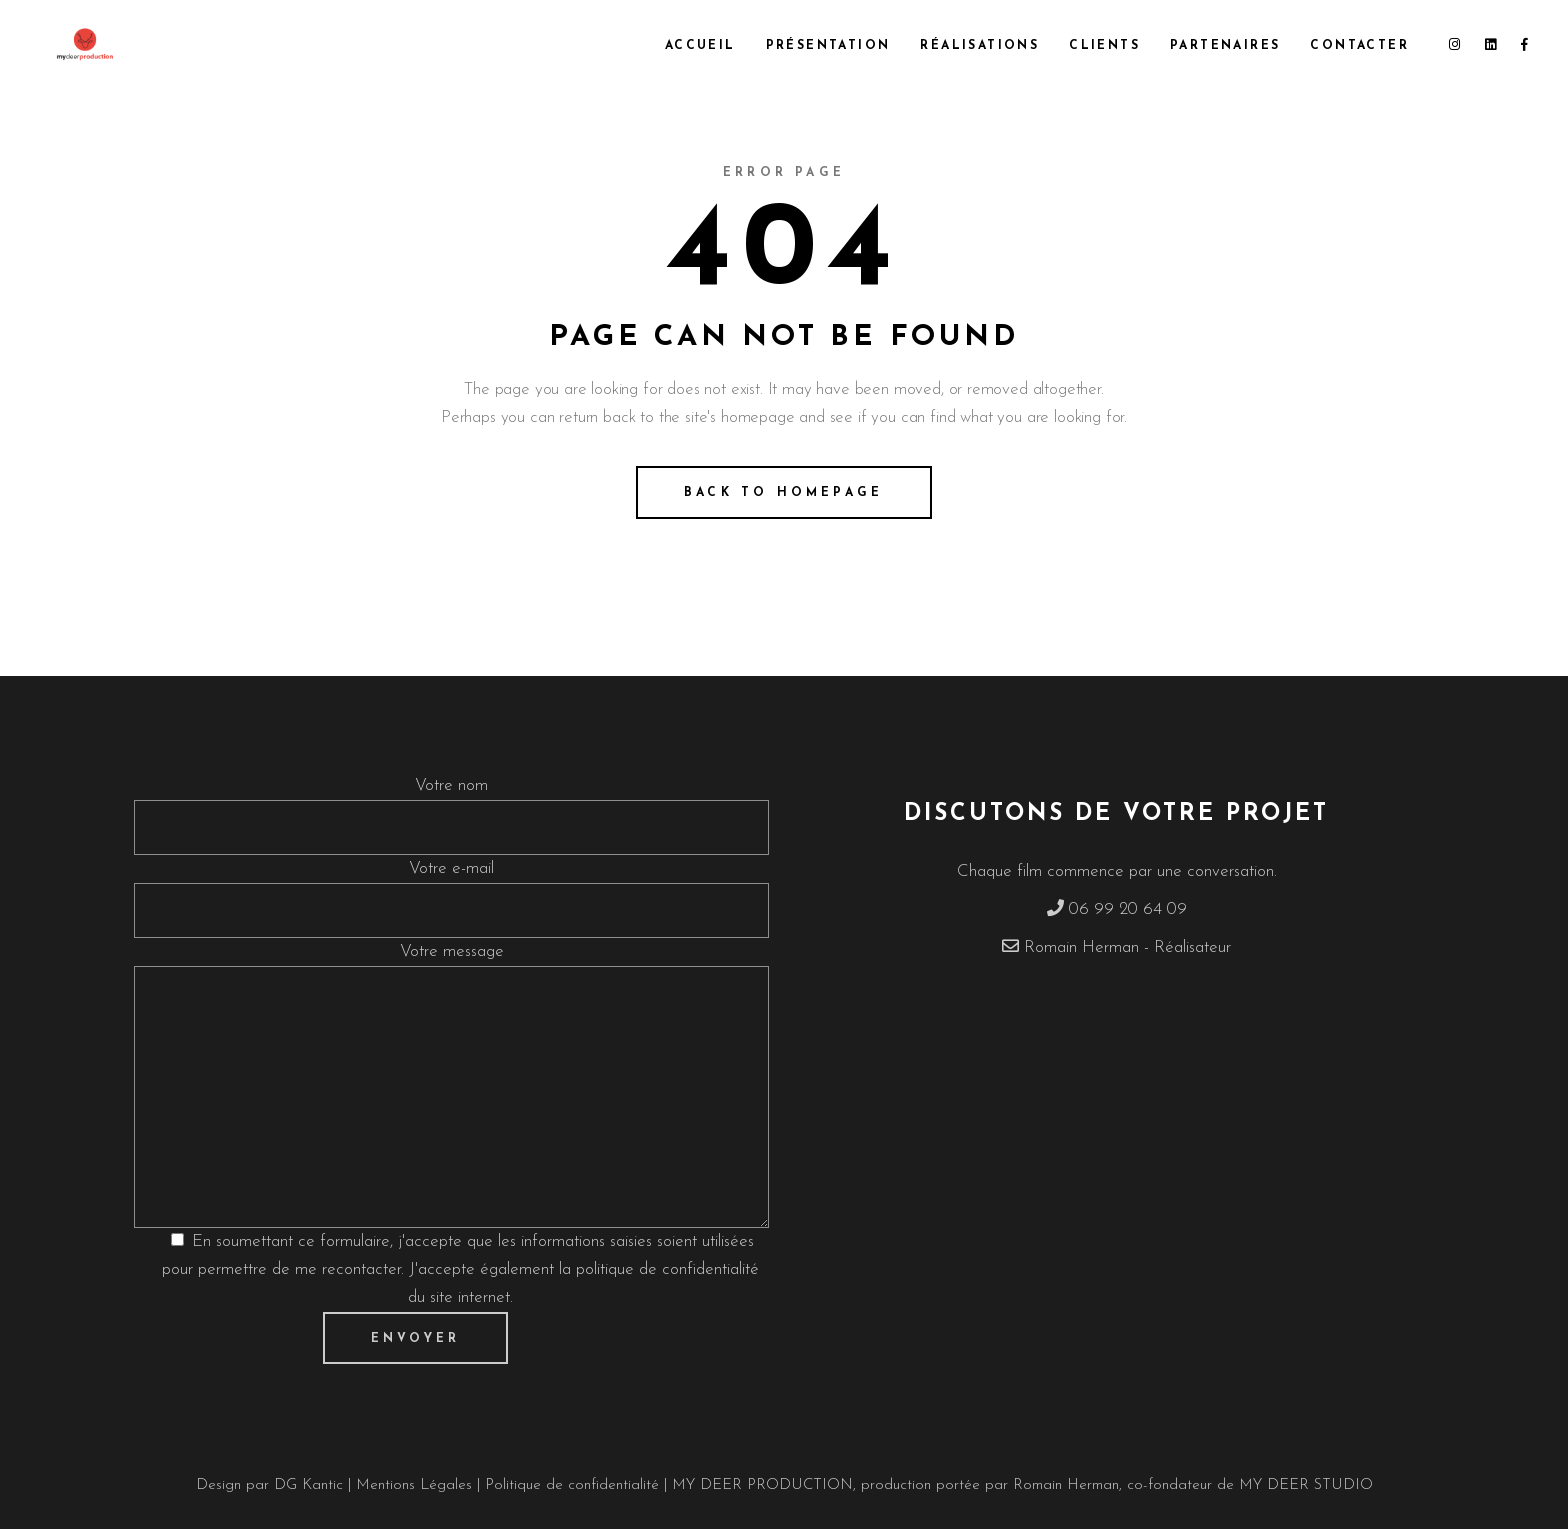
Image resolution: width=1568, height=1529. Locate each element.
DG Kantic (308, 1485)
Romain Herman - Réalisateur (1127, 947)
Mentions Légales (416, 1485)
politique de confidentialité (667, 1269)
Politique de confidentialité (572, 1485)
